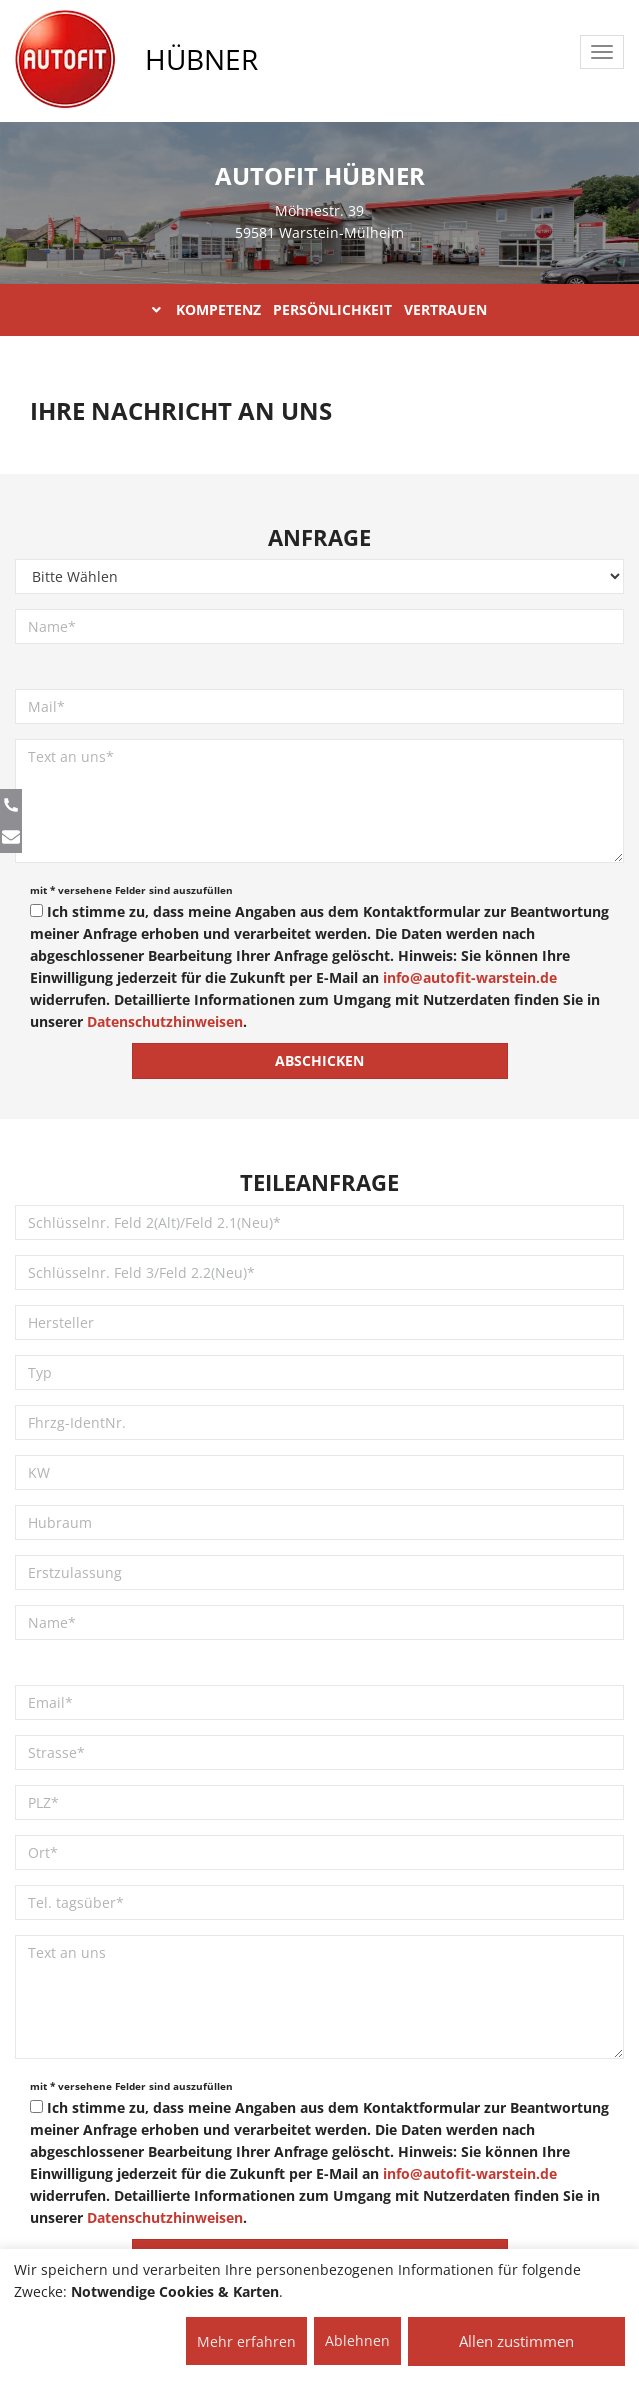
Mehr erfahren (246, 2341)
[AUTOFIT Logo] (65, 60)
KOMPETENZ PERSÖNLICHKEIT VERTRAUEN (319, 309)
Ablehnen (357, 2340)
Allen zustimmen (516, 2341)
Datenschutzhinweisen (165, 1021)
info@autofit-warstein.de (470, 977)
